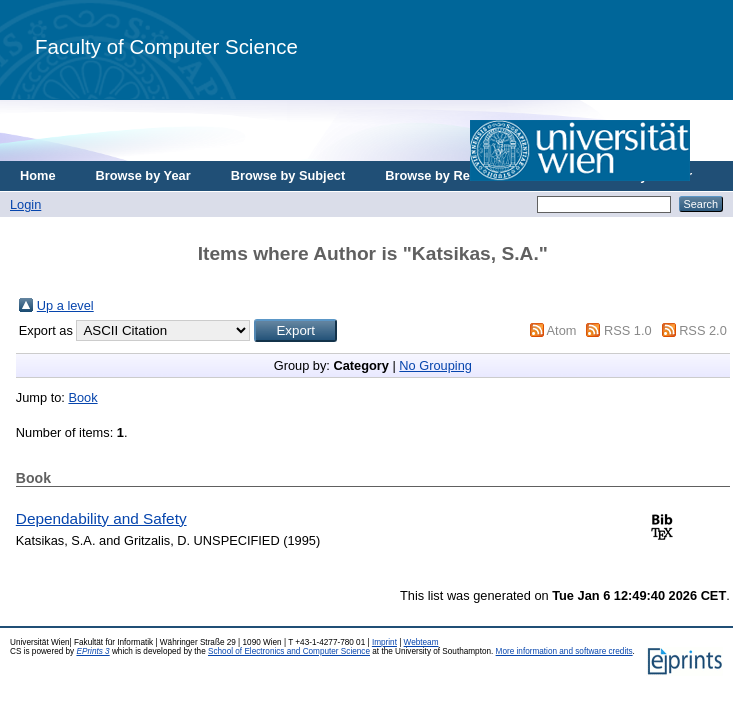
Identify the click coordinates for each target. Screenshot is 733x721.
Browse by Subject (288, 175)
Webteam (421, 642)
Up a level (65, 305)
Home (38, 175)
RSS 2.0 (703, 330)
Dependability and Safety (101, 518)
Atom (562, 330)
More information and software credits (564, 651)
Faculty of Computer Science (166, 46)
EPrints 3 (92, 651)
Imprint (384, 642)
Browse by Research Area (463, 175)
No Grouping (435, 365)
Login (25, 204)
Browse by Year (143, 175)
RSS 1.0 (628, 330)
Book (82, 397)
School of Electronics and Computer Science (289, 651)
